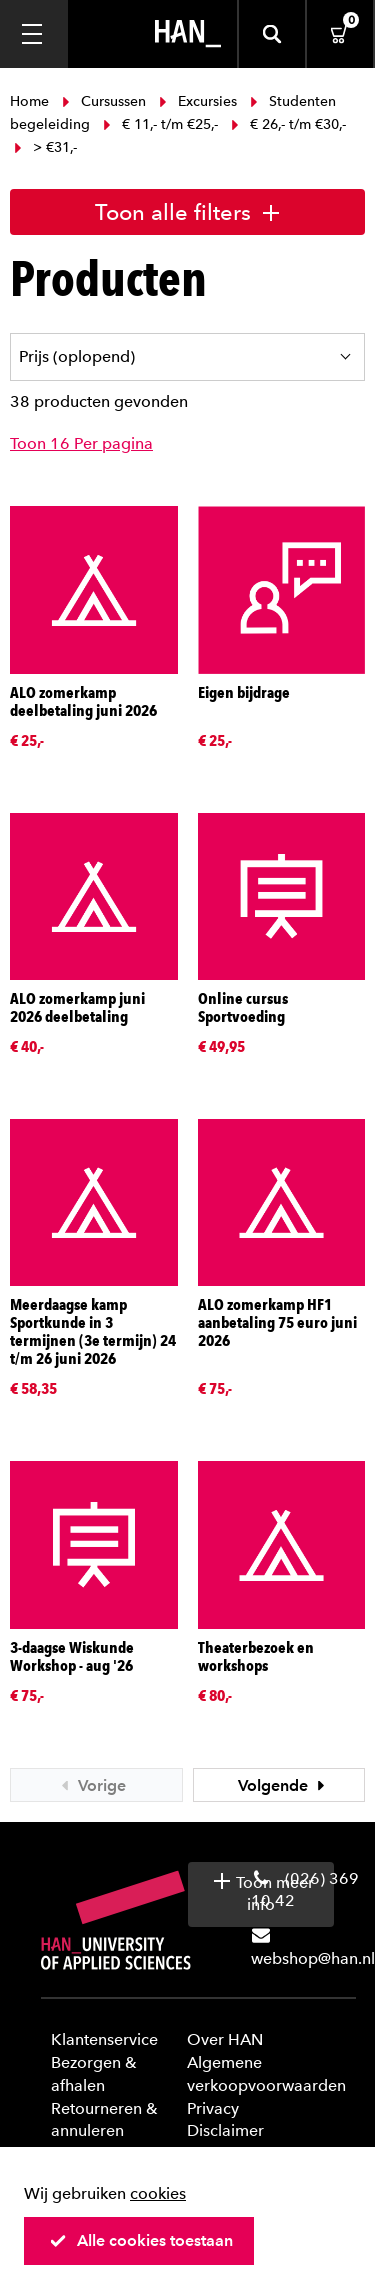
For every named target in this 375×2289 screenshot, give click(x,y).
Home (31, 101)
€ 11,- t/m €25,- (160, 124)
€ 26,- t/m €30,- (286, 124)
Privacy (213, 2108)
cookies (158, 2193)
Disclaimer (225, 2130)
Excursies (198, 101)
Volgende (284, 1785)
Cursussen (104, 101)
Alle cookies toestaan (141, 2240)
